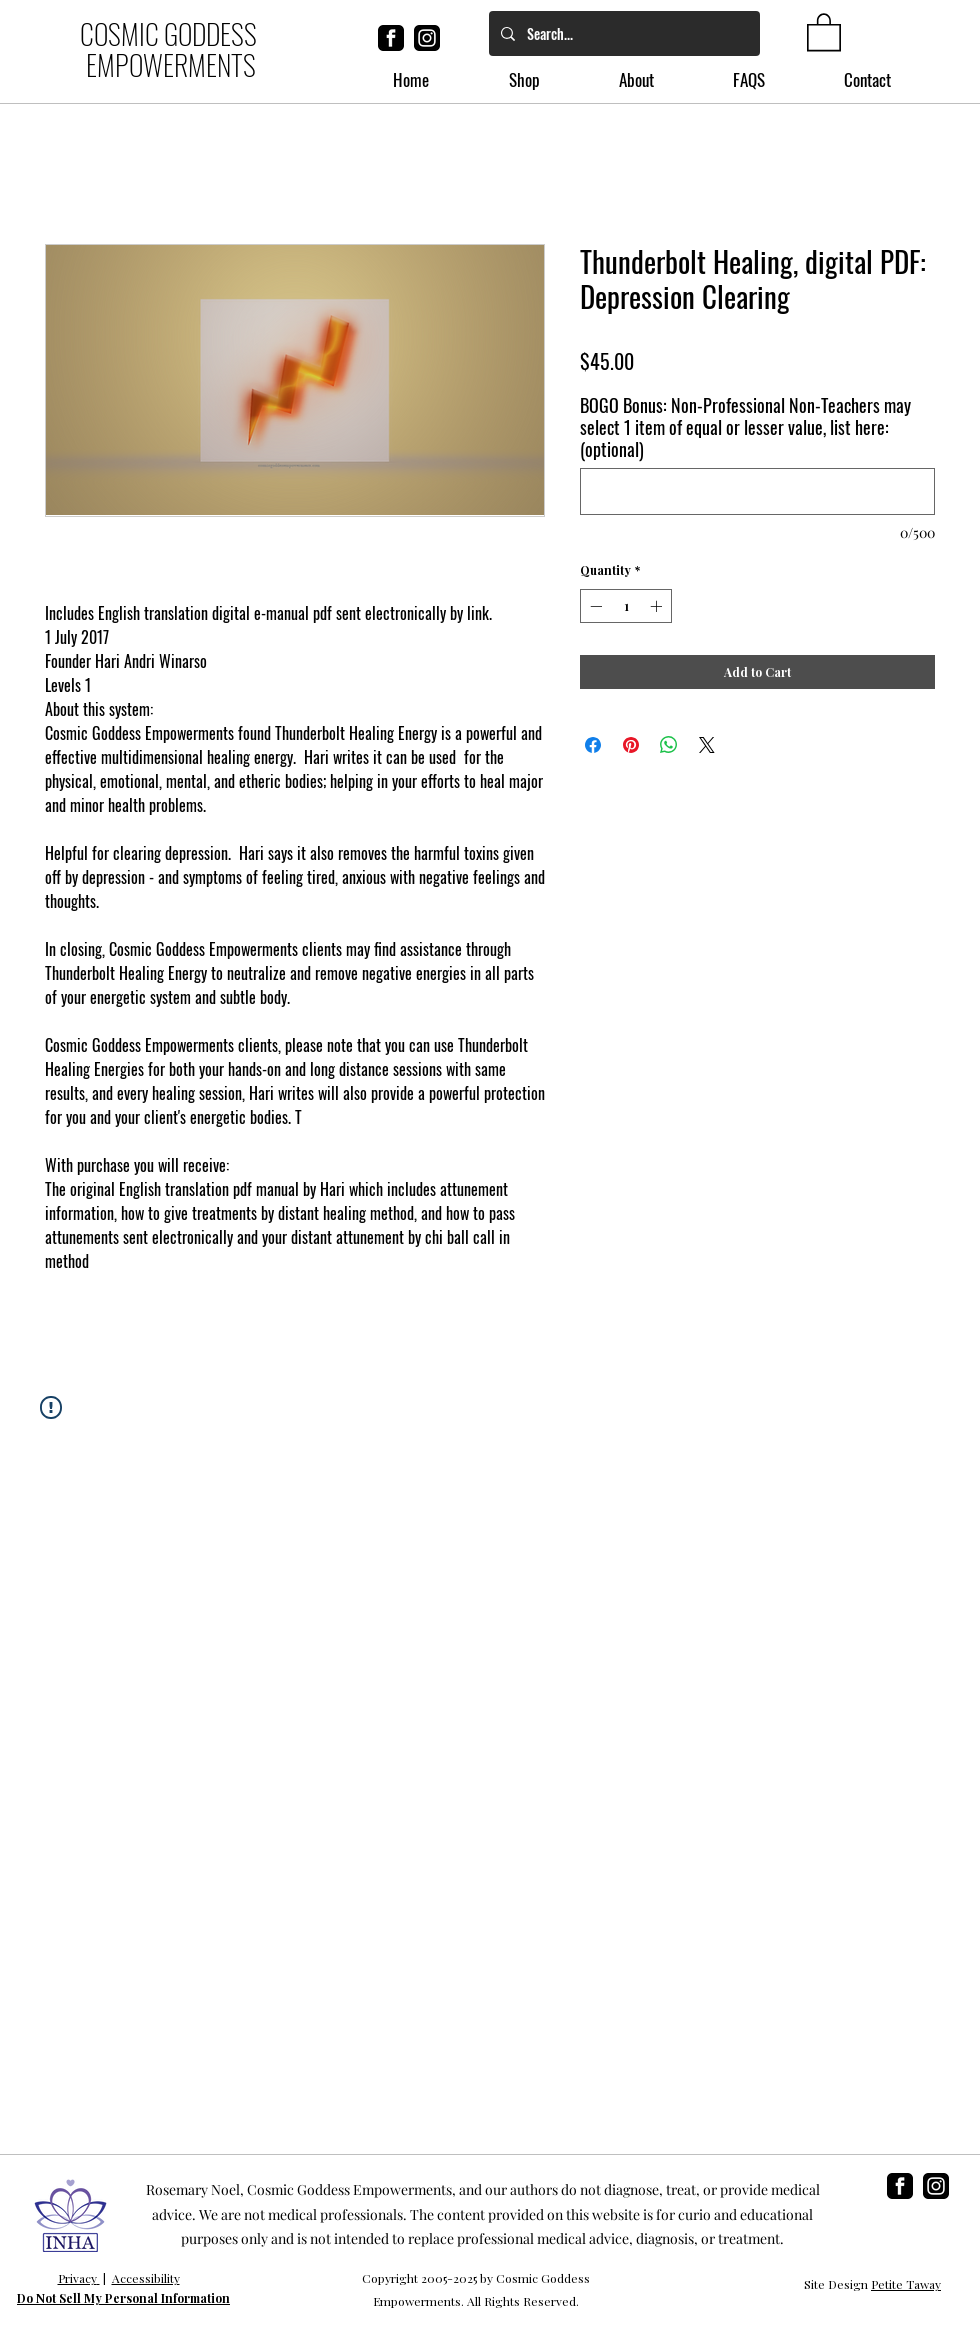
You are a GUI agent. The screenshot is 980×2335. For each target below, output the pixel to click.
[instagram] (427, 38)
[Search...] (622, 33)
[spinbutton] (626, 606)
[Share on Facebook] (593, 745)
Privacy (77, 2278)
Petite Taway (906, 2284)
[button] (824, 31)
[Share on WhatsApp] (669, 745)
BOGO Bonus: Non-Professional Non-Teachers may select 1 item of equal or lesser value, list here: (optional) (745, 427)
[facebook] (391, 38)
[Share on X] (707, 745)
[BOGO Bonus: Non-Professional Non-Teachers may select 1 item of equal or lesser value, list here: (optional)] (757, 491)
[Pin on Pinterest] (631, 745)
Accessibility (146, 2278)
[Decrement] (594, 606)
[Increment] (658, 606)
